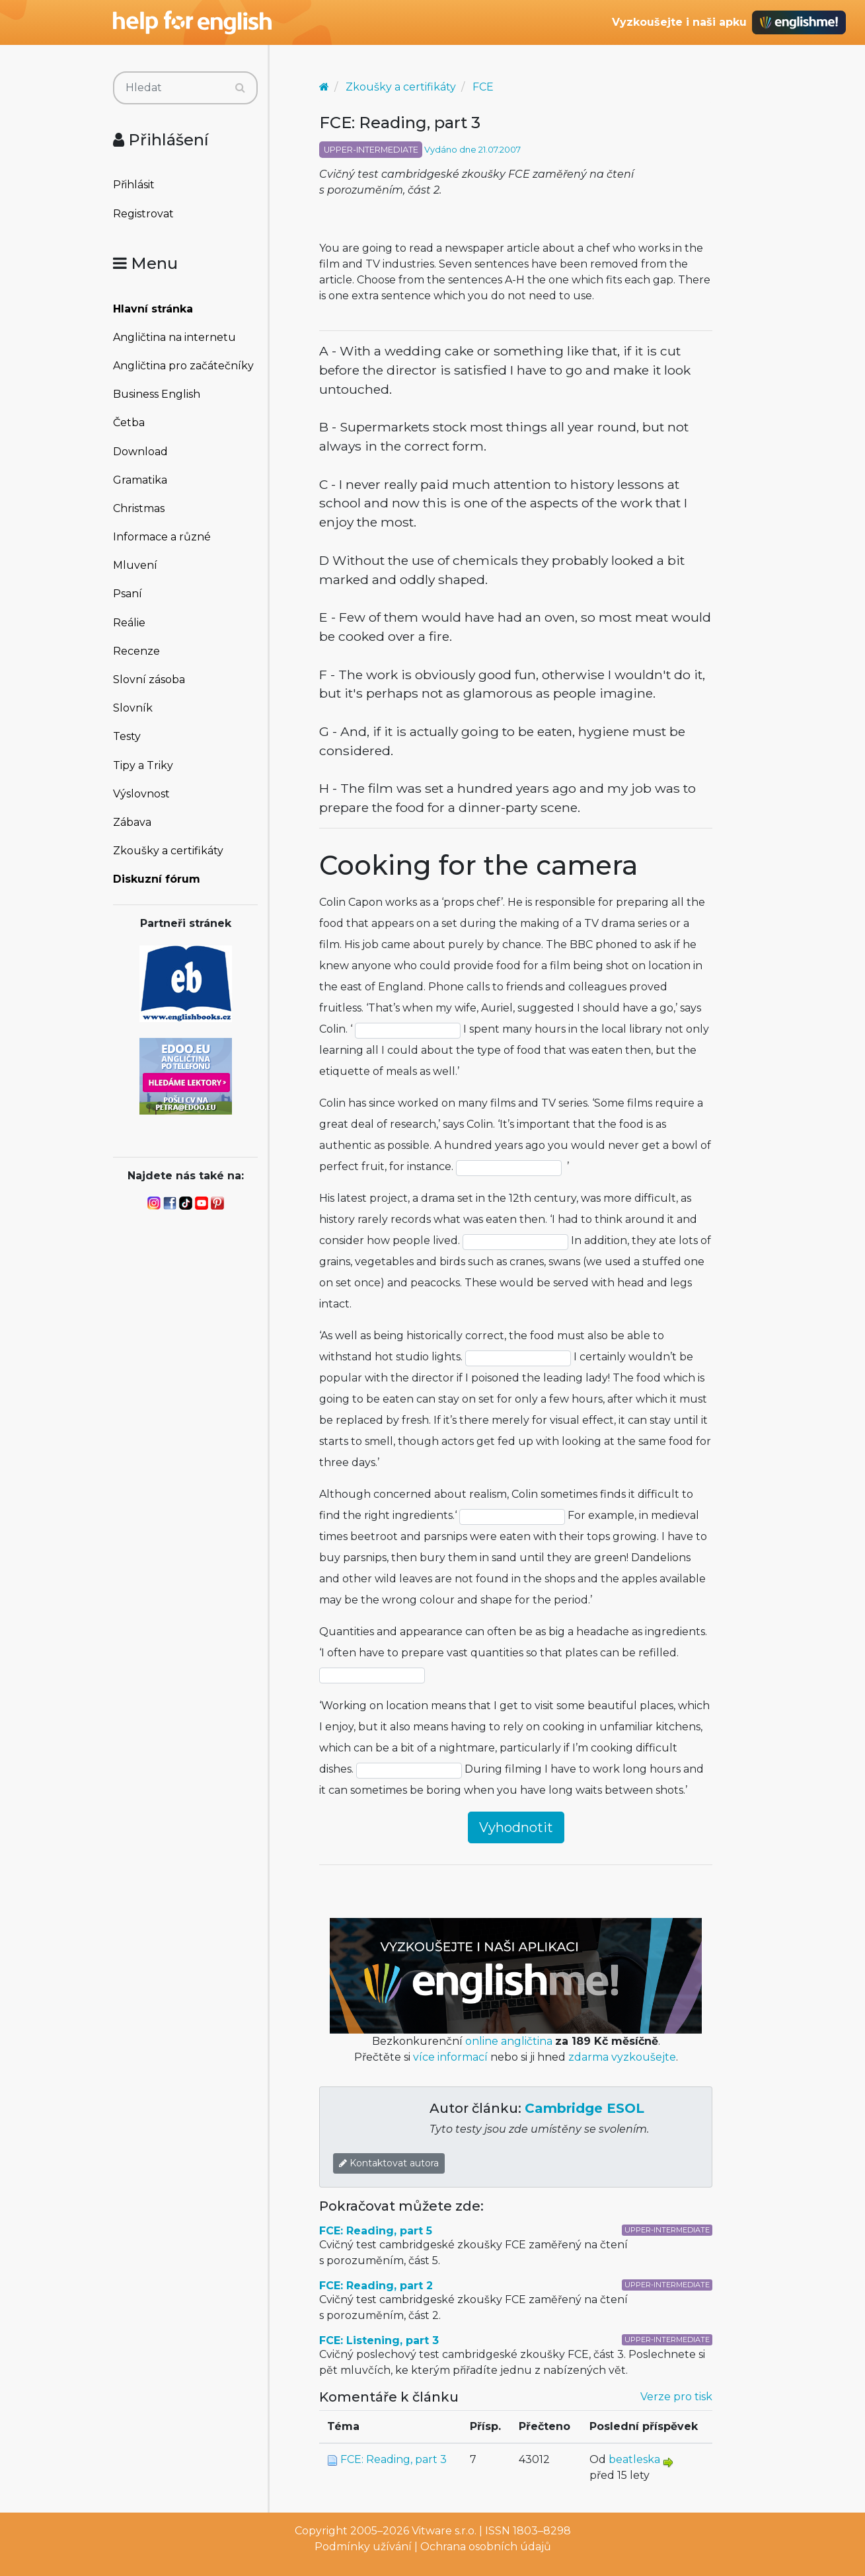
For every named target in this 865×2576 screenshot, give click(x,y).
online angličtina (508, 2041)
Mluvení (135, 565)
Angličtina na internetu (174, 337)
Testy (127, 736)
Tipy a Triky (143, 765)
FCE (483, 87)
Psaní (127, 593)
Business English (156, 394)
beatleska (634, 2459)
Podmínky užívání (363, 2546)
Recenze (136, 651)
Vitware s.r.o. (444, 2530)
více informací (450, 2057)
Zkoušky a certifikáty (168, 850)
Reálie (129, 622)
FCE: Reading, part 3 (393, 2459)
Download (140, 451)
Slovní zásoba (149, 679)
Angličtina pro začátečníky (183, 365)
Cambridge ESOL (584, 2108)
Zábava (132, 822)
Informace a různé (162, 537)
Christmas (139, 508)
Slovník (133, 708)
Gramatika (140, 480)
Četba (129, 422)
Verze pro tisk (676, 2396)
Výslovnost (141, 794)
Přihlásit (134, 184)
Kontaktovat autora (389, 2163)
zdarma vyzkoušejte (622, 2057)
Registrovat (143, 213)
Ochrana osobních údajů (485, 2546)
